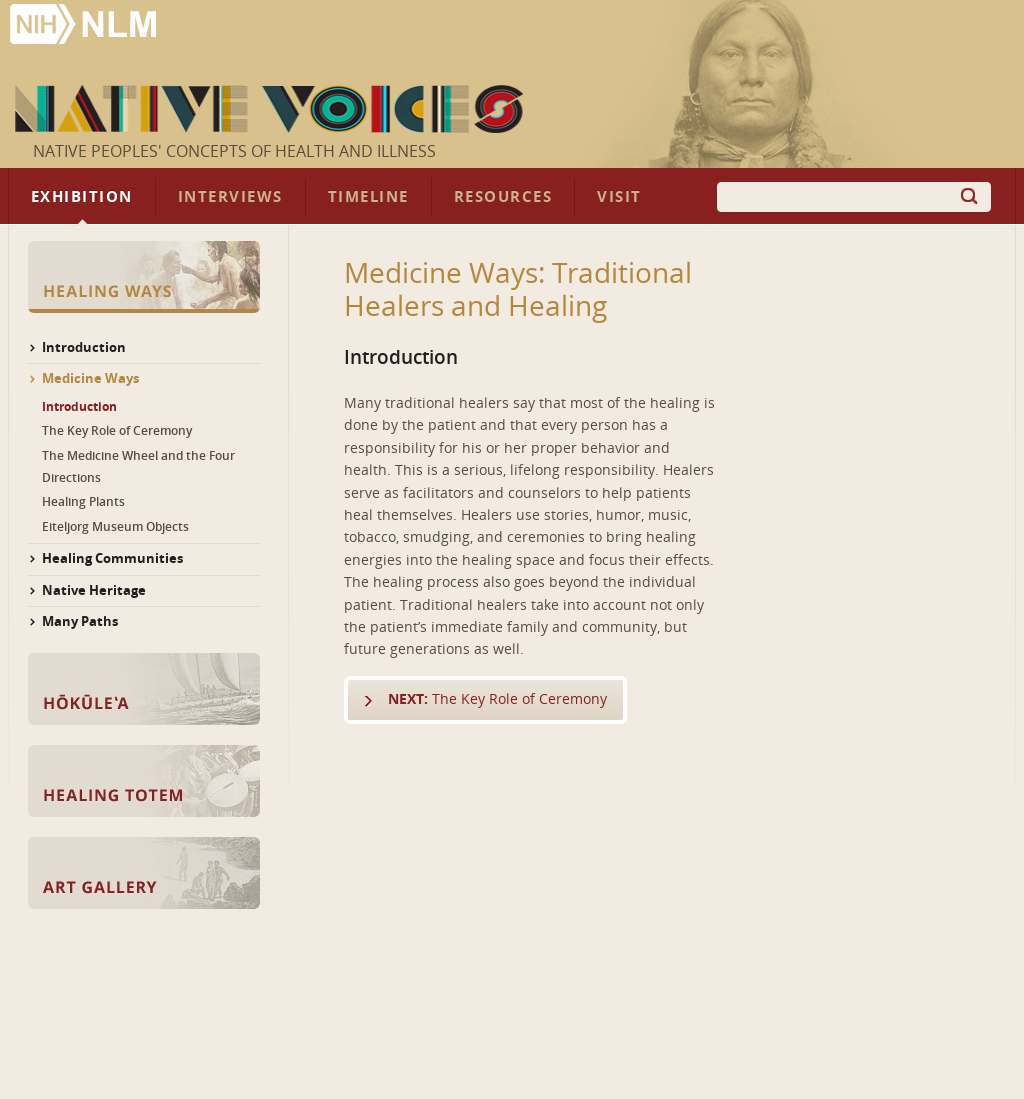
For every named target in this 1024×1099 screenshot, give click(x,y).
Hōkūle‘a (144, 689)
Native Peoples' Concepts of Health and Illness (234, 151)
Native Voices (271, 109)
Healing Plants (83, 502)
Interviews (230, 197)
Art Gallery (144, 873)
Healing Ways (144, 277)
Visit (619, 197)
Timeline (368, 197)
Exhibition (82, 197)
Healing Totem (144, 781)
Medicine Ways (90, 378)
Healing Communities (112, 558)
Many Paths (80, 621)
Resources (503, 197)
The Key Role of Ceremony (497, 699)
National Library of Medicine (85, 26)
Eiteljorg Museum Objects (115, 527)
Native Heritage (94, 590)
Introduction (84, 347)
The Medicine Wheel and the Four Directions (138, 467)
